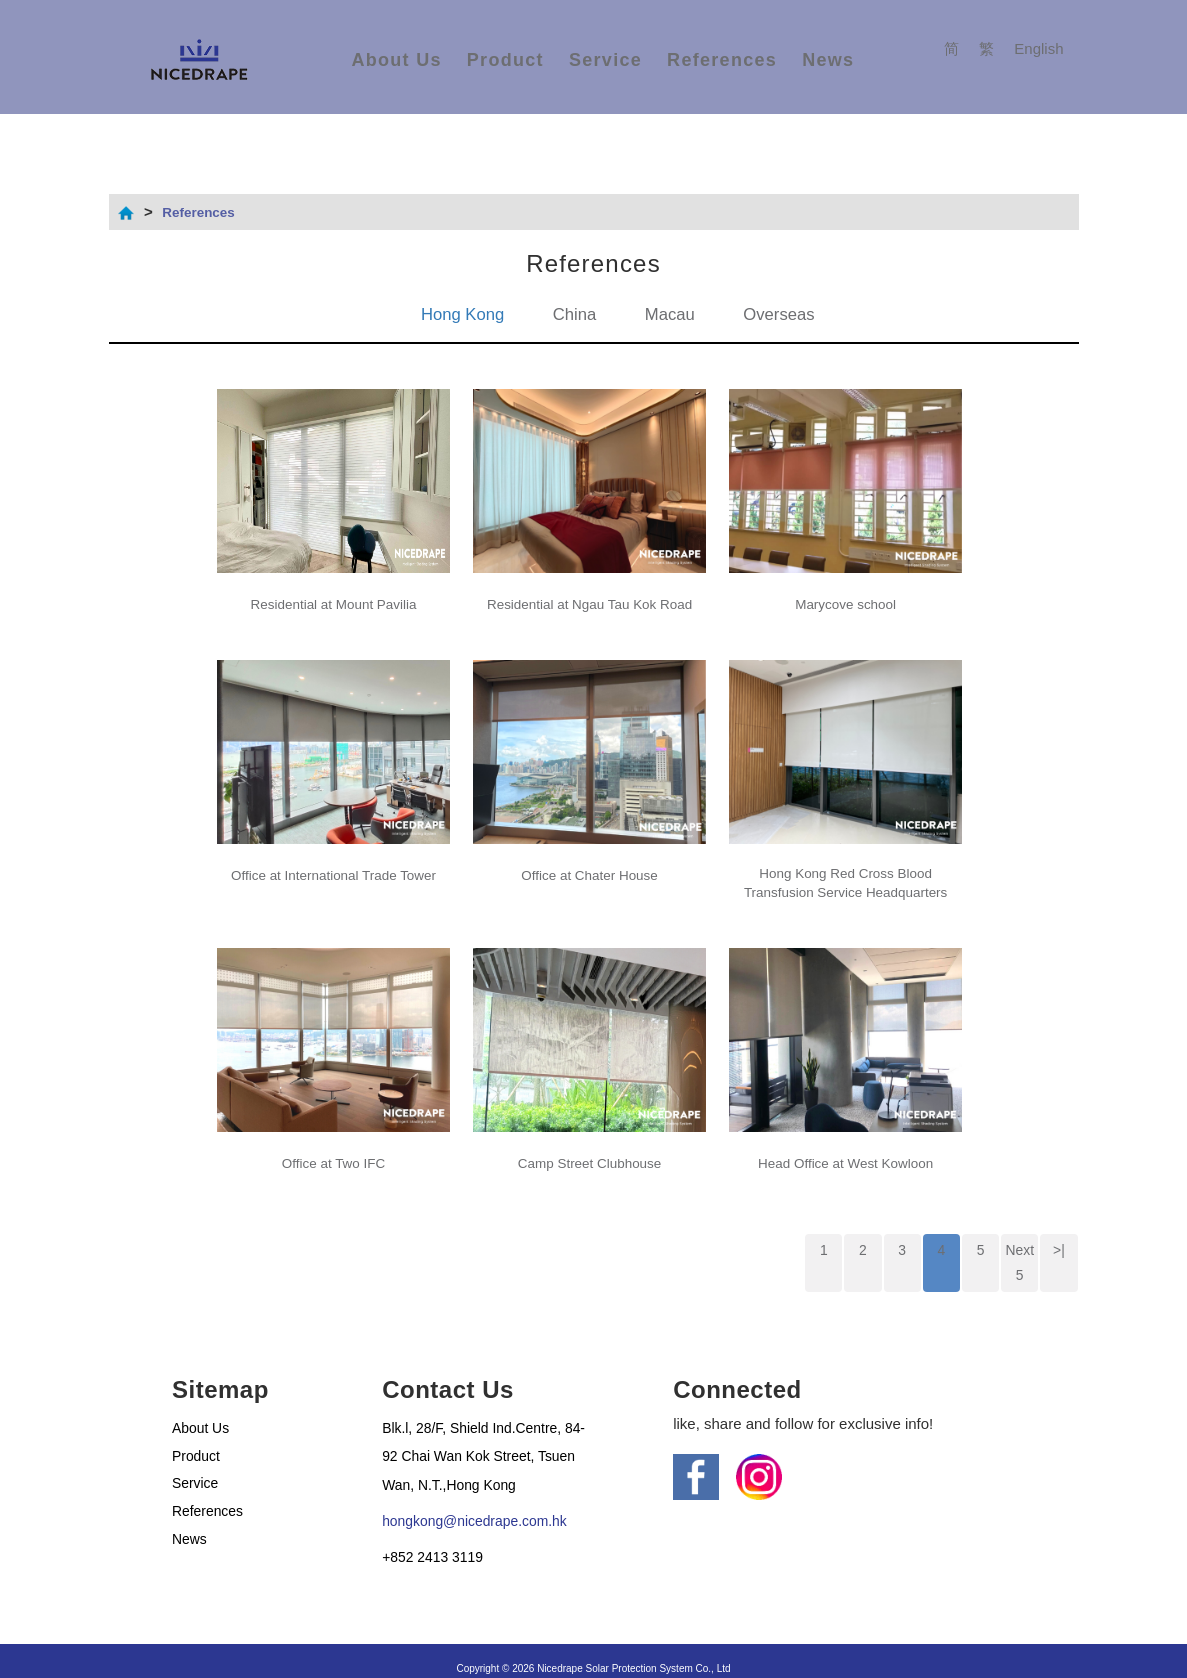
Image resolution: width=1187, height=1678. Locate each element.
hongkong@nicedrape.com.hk (482, 1502)
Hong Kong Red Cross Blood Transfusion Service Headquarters (845, 868)
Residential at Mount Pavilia (333, 595)
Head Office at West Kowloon (845, 1140)
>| (1059, 1228)
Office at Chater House (589, 857)
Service (605, 60)
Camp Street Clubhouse (590, 1140)
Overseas (786, 314)
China (572, 314)
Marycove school (845, 595)
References (722, 60)
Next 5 (1019, 1241)
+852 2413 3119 (436, 1538)
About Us (396, 60)
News (828, 60)
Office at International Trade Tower (333, 857)
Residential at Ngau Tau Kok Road (589, 595)
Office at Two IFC (333, 1140)
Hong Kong (456, 314)
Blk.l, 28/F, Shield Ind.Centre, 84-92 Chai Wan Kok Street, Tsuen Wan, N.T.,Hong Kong (478, 1436)
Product (505, 60)
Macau (672, 314)
